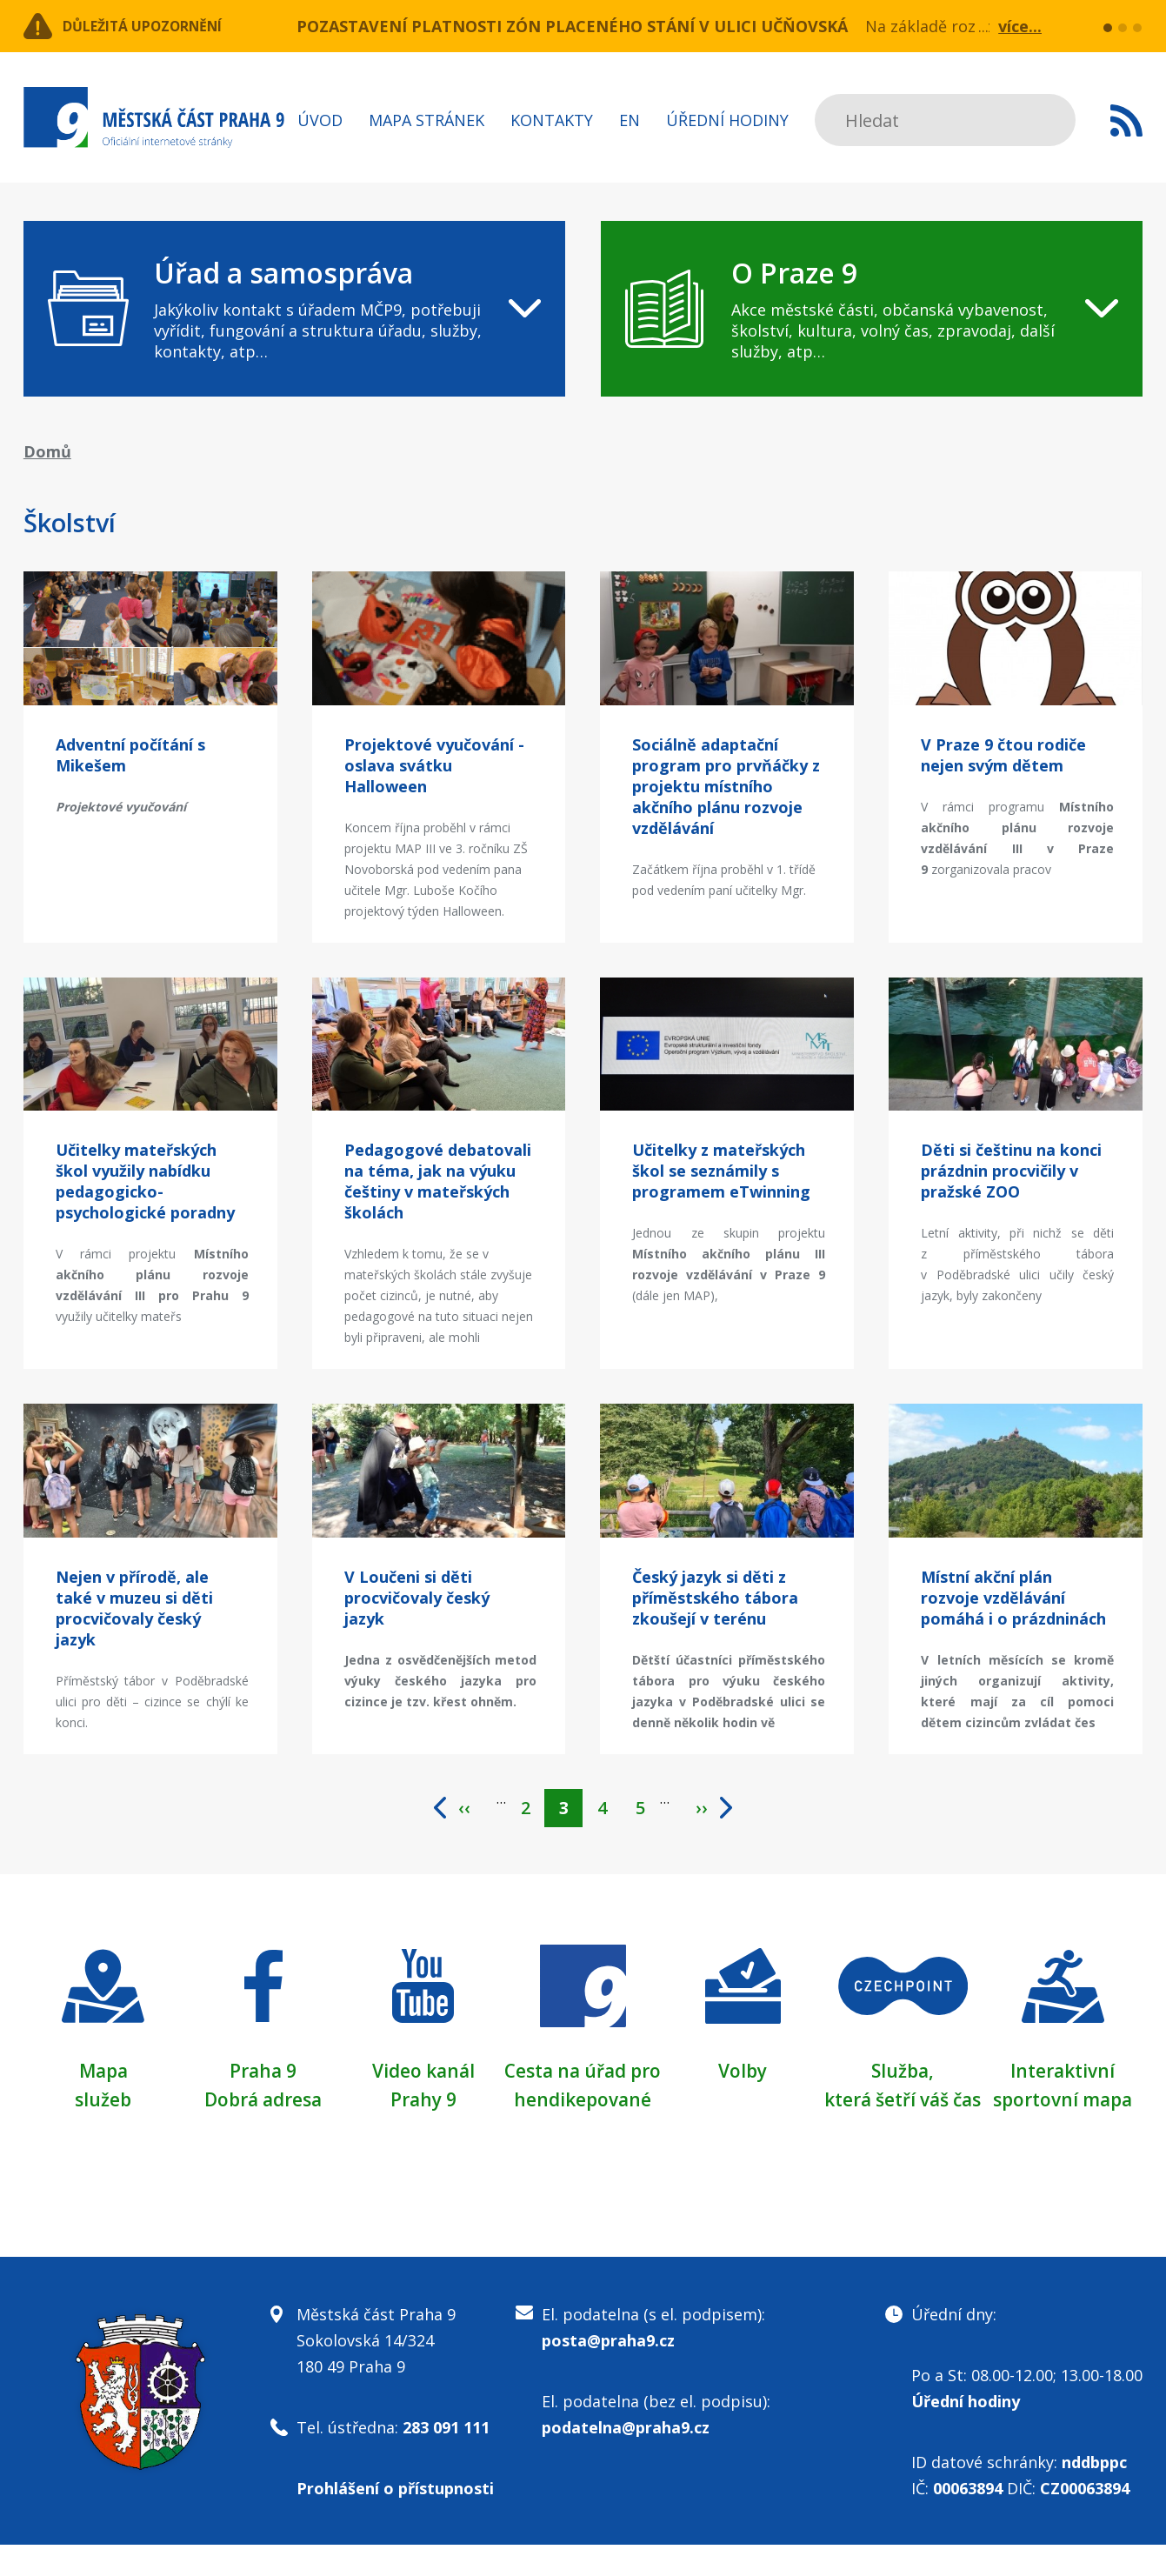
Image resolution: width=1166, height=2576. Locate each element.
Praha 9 (263, 2075)
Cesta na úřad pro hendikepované (582, 2103)
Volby (743, 2075)
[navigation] (294, 309)
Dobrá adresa (263, 2103)
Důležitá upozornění (164, 26)
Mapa (103, 2075)
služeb (103, 2103)
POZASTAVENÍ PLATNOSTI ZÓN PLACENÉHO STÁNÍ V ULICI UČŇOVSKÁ (572, 26)
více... (1020, 26)
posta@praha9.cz (608, 2371)
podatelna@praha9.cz (626, 2458)
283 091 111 (446, 2458)
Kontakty (551, 120)
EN (629, 120)
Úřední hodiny (727, 120)
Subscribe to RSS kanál (1126, 120)
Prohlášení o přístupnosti (395, 2519)
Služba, (903, 2075)
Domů (47, 451)
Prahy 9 (423, 2103)
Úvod (320, 120)
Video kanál (423, 2075)
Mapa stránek (426, 120)
